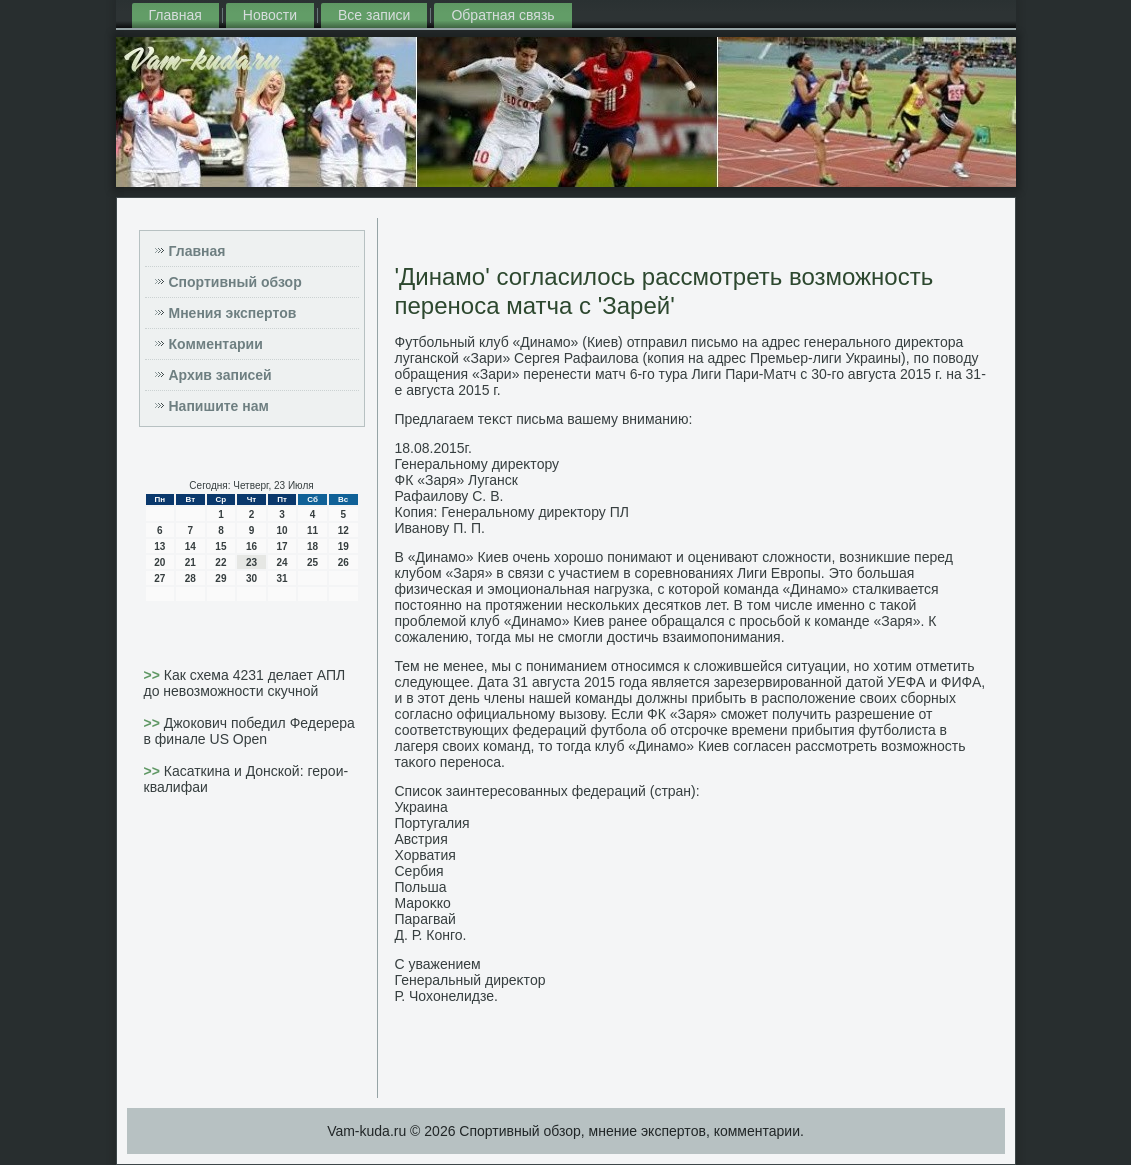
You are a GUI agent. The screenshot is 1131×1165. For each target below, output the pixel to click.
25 (312, 562)
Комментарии (216, 344)
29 (220, 578)
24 (281, 562)
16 (251, 546)
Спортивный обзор (235, 282)
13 (159, 546)
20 (159, 562)
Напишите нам (219, 406)
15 (220, 546)
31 (281, 578)
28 (190, 578)
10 (281, 530)
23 (251, 562)
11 (312, 530)
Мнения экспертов (233, 313)
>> (154, 675)
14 (190, 546)
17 (281, 546)
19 (343, 546)
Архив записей (220, 375)
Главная (175, 15)
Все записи (374, 15)
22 (220, 562)
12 (343, 530)
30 (251, 578)
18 (312, 546)
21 (190, 562)
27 (159, 578)
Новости (270, 15)
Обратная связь (502, 15)
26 (343, 562)
